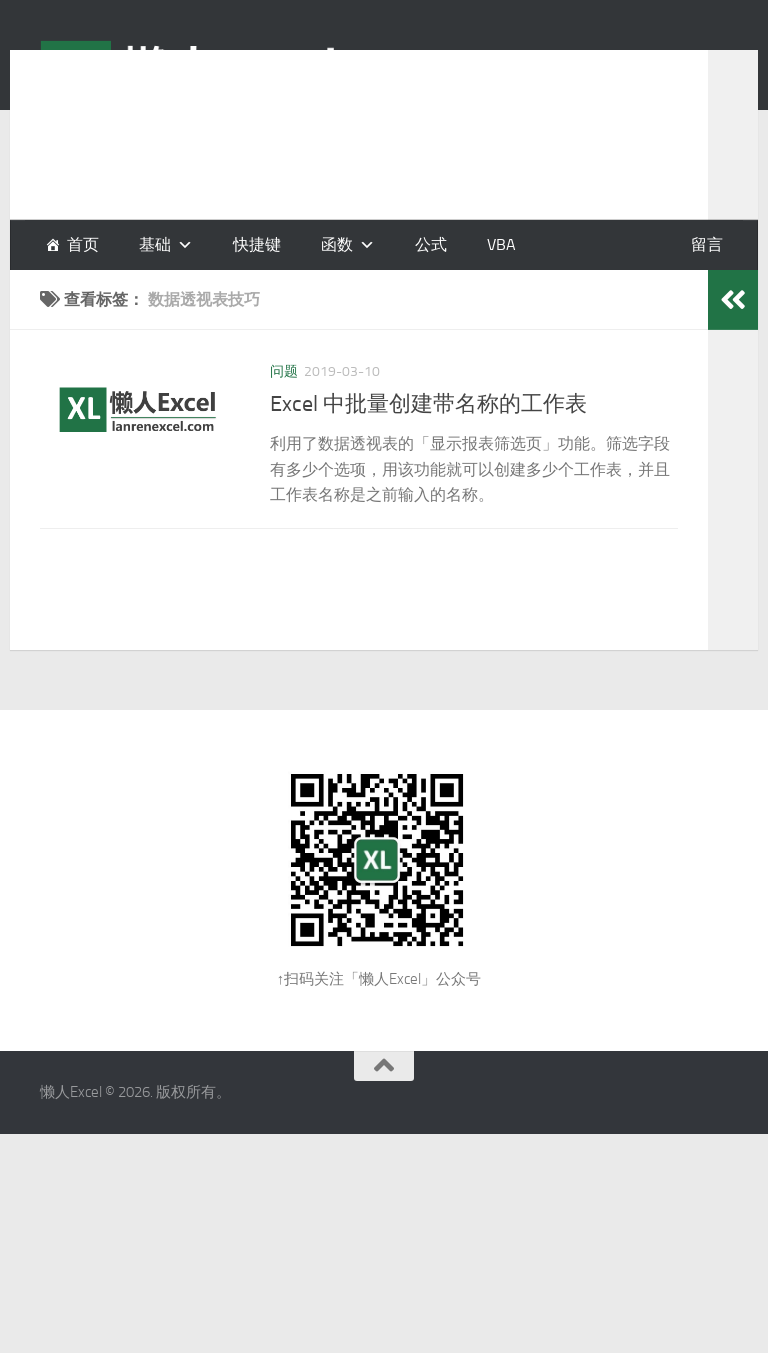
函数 (337, 244)
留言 (707, 244)
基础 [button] (155, 244)
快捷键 (257, 244)
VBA (501, 244)
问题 (284, 371)
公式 (431, 244)
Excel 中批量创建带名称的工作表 (428, 404)
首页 (83, 244)
